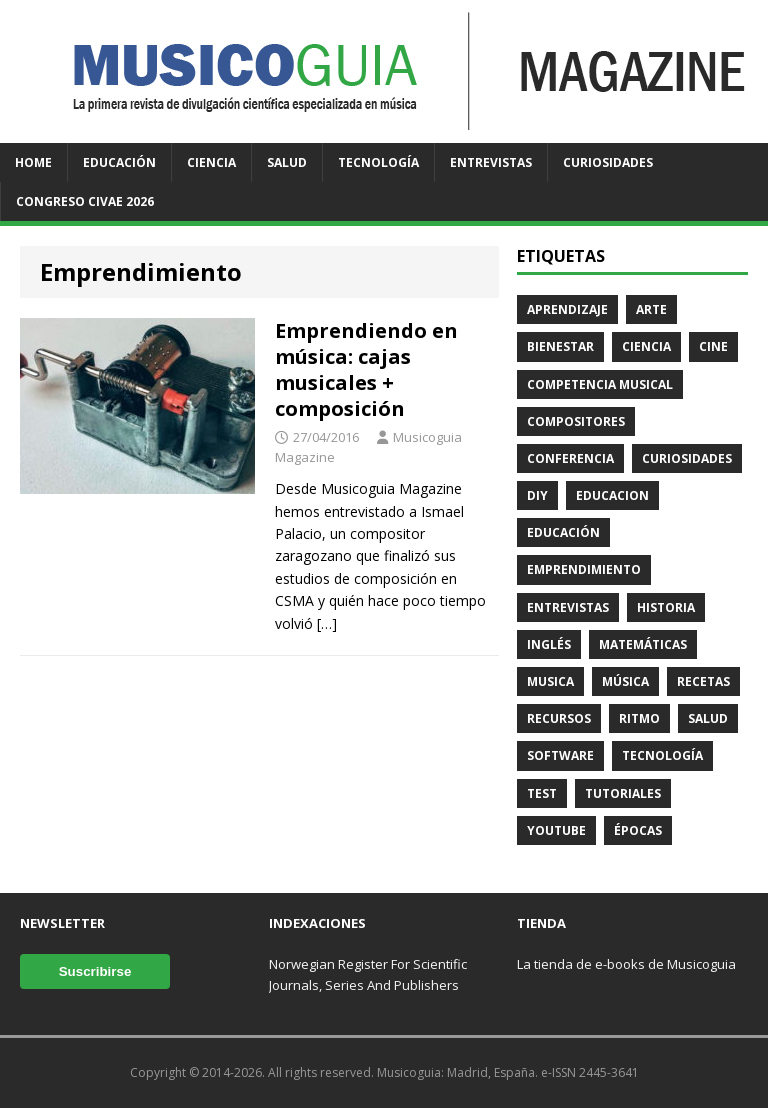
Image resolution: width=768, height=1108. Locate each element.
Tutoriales (623, 793)
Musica (550, 681)
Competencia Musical (600, 384)
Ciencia (211, 162)
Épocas (638, 830)
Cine (713, 346)
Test (542, 793)
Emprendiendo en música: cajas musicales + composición (366, 369)
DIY (537, 495)
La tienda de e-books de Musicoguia (626, 964)
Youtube (556, 830)
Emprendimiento (584, 569)
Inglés (549, 644)
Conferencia (570, 458)
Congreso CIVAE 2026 (85, 201)
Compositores (576, 421)
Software (560, 755)
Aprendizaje (567, 309)
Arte (651, 309)
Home (33, 162)
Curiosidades (608, 162)
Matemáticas (643, 644)
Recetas (703, 681)
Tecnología (378, 162)
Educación (119, 162)
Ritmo (639, 718)
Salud (287, 162)
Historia (666, 607)
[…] (327, 623)
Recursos (559, 718)
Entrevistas (491, 162)
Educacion (612, 495)
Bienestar (560, 346)
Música (625, 681)
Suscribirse (95, 971)
